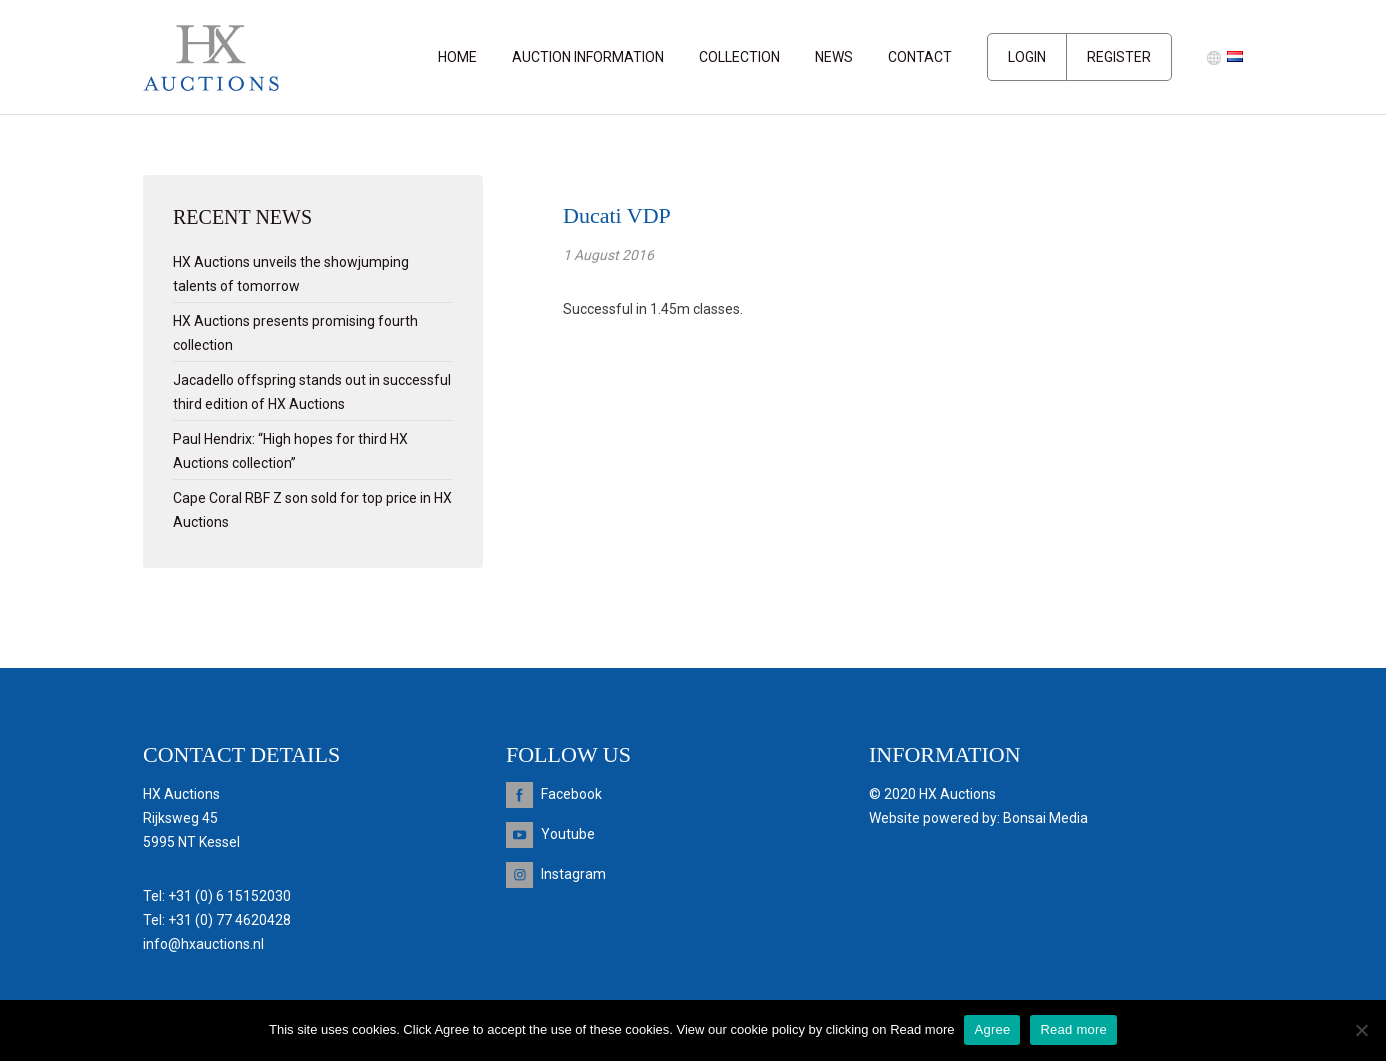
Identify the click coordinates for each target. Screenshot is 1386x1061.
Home (457, 57)
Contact (920, 57)
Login (1027, 57)
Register (1119, 57)
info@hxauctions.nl (203, 944)
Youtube (568, 834)
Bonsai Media (1045, 818)
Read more (1073, 1029)
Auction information (588, 57)
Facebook (571, 794)
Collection (739, 57)
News (834, 57)
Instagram (573, 874)
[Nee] (1361, 1030)
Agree (992, 1029)
